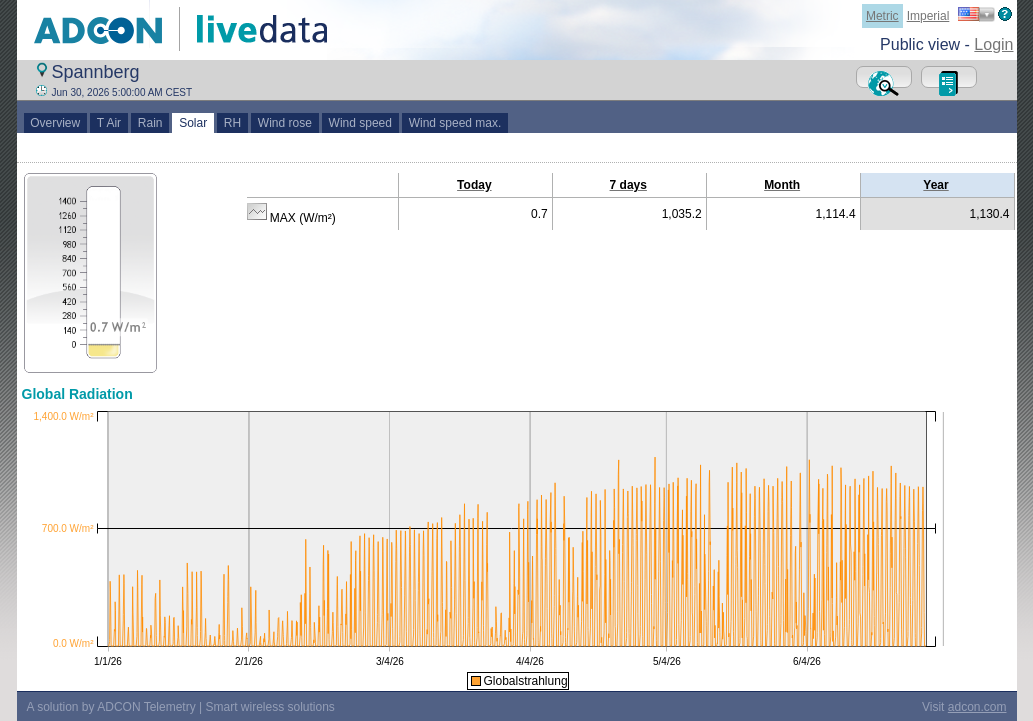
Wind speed (360, 123)
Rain (150, 123)
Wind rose (284, 123)
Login (993, 44)
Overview (55, 123)
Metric (882, 16)
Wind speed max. (455, 123)
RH (232, 123)
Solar (192, 123)
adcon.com (977, 707)
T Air (109, 123)
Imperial (928, 16)
